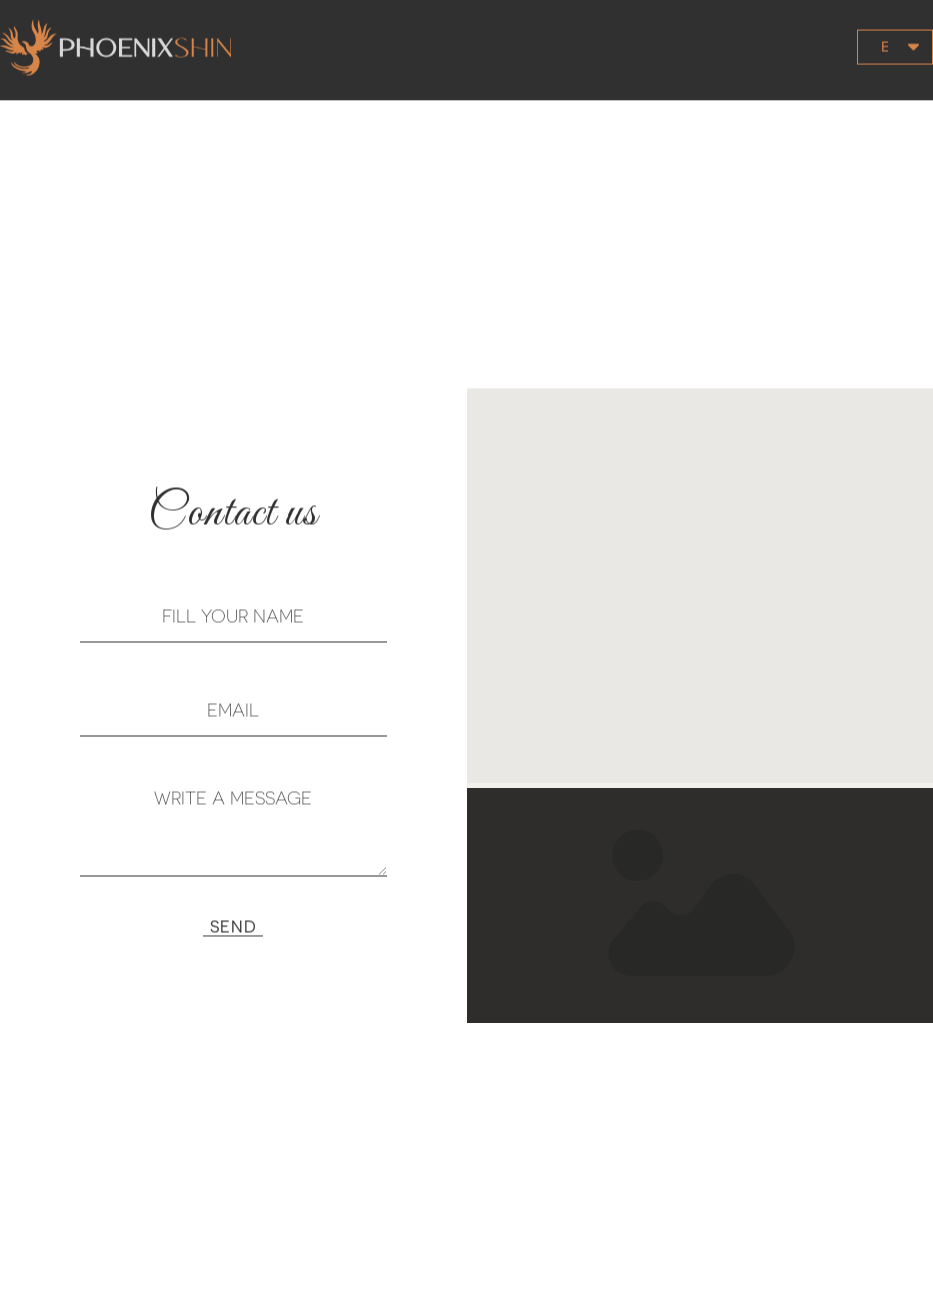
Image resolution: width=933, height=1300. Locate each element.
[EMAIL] (233, 727)
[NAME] (233, 633)
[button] (764, 27)
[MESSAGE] (233, 844)
